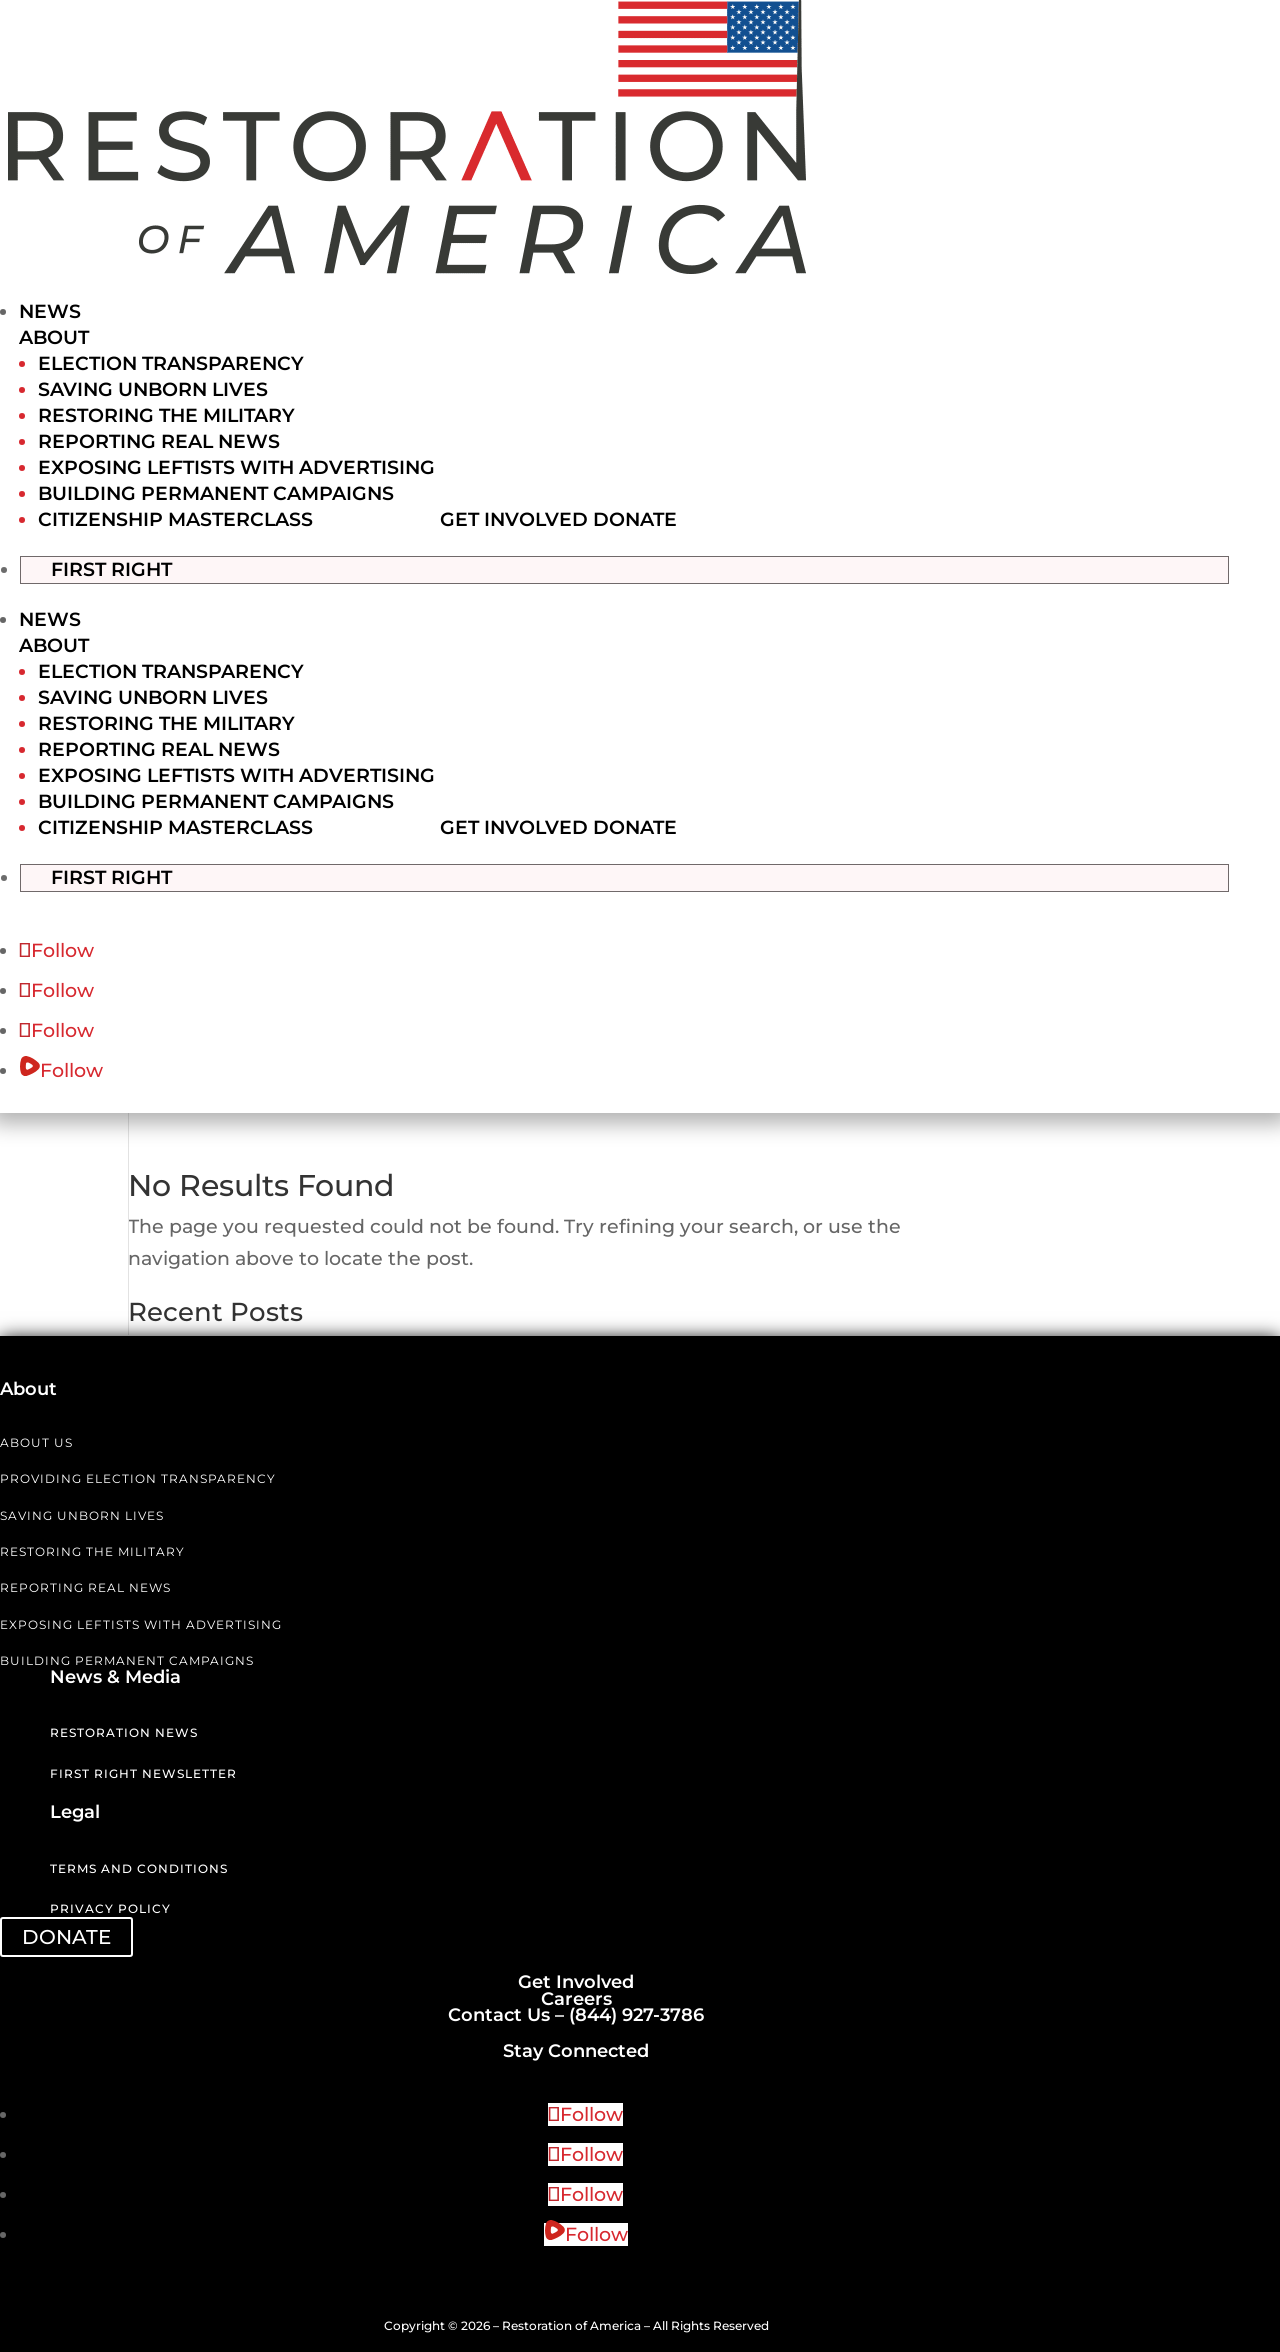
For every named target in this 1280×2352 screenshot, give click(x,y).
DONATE (66, 1935)
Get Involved (514, 519)
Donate (635, 519)
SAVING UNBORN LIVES (82, 1513)
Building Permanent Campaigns (216, 493)
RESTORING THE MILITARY (92, 1549)
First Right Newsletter (143, 1771)
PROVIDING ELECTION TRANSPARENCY (138, 1476)
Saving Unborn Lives (153, 389)
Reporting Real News (159, 441)
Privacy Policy (110, 1907)
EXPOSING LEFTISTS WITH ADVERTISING (141, 1622)
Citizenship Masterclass (175, 519)
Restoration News (124, 1730)
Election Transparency (171, 363)
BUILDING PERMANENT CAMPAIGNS (127, 1658)
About (54, 337)
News (50, 311)
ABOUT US (36, 1440)
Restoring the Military (166, 415)
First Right (131, 567)
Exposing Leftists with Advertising (236, 467)
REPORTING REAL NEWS (85, 1586)
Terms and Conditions (139, 1866)
